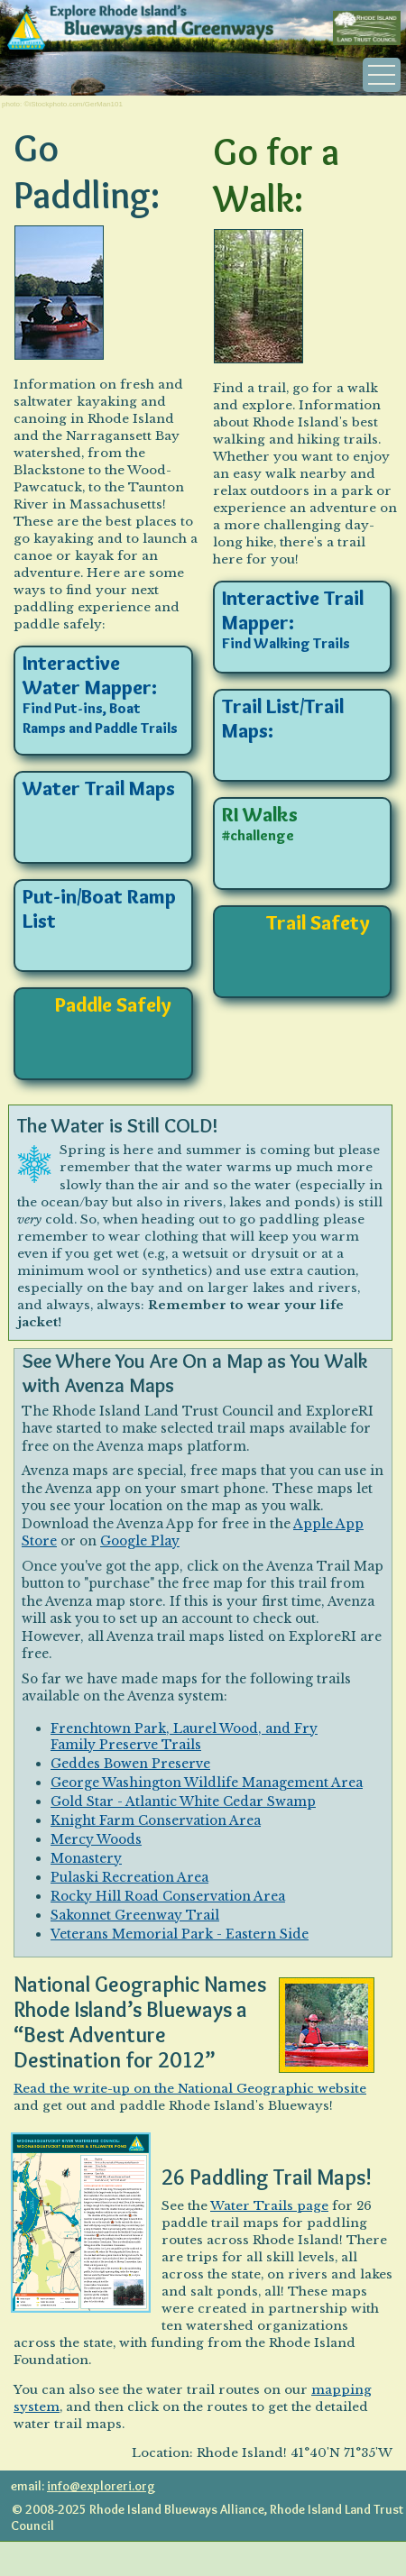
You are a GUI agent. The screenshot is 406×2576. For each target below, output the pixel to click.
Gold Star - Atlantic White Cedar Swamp (183, 1801)
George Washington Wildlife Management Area (207, 1782)
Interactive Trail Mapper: (293, 610)
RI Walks (260, 814)
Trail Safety (318, 923)
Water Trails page (269, 2206)
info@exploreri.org (101, 2486)
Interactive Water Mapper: (90, 675)
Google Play (140, 1541)
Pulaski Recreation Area (129, 1877)
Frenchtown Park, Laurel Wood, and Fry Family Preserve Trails (184, 1736)
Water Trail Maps (99, 788)
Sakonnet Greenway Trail (135, 1915)
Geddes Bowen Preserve (130, 1764)
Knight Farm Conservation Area (156, 1820)
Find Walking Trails (286, 643)
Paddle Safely (113, 1005)
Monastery (86, 1858)
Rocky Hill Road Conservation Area (168, 1896)
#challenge (258, 835)
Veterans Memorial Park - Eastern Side (180, 1934)
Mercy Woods (96, 1839)
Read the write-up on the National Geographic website (190, 2088)
